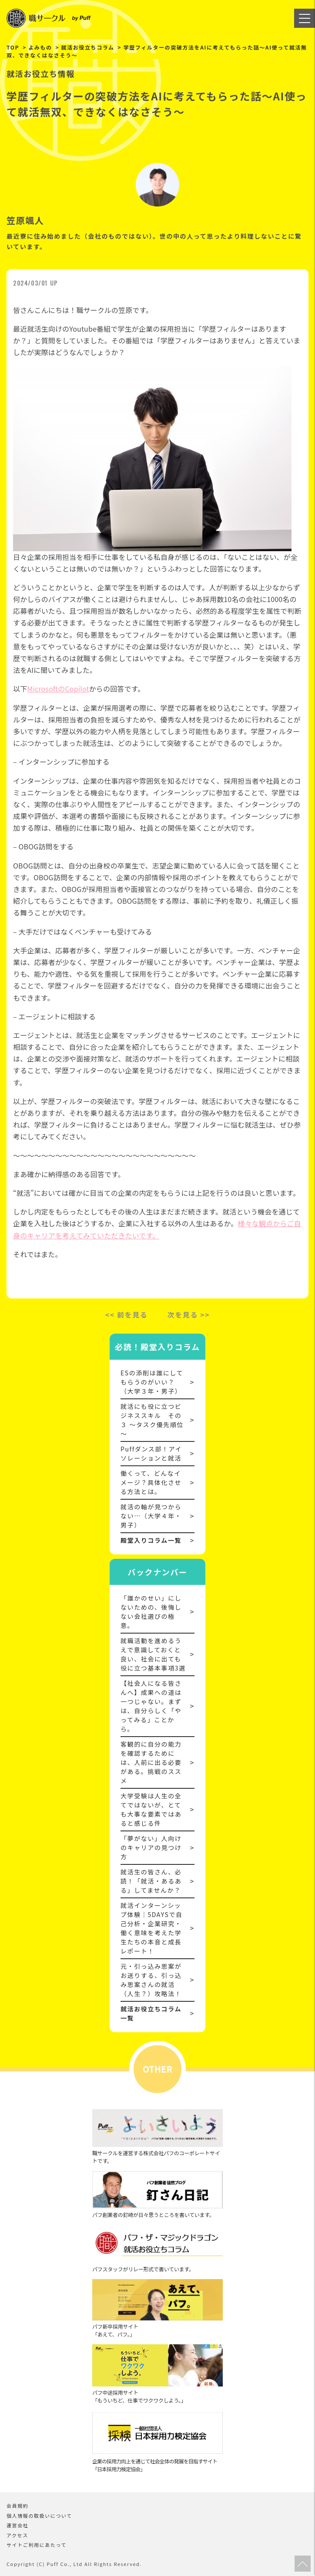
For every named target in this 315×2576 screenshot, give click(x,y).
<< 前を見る (126, 1314)
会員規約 (17, 2505)
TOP (13, 47)
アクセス (17, 2535)
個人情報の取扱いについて (39, 2515)
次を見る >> (189, 1314)
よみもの (40, 47)
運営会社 (17, 2525)
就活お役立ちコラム (87, 47)
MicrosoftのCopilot (58, 688)
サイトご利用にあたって (37, 2544)
